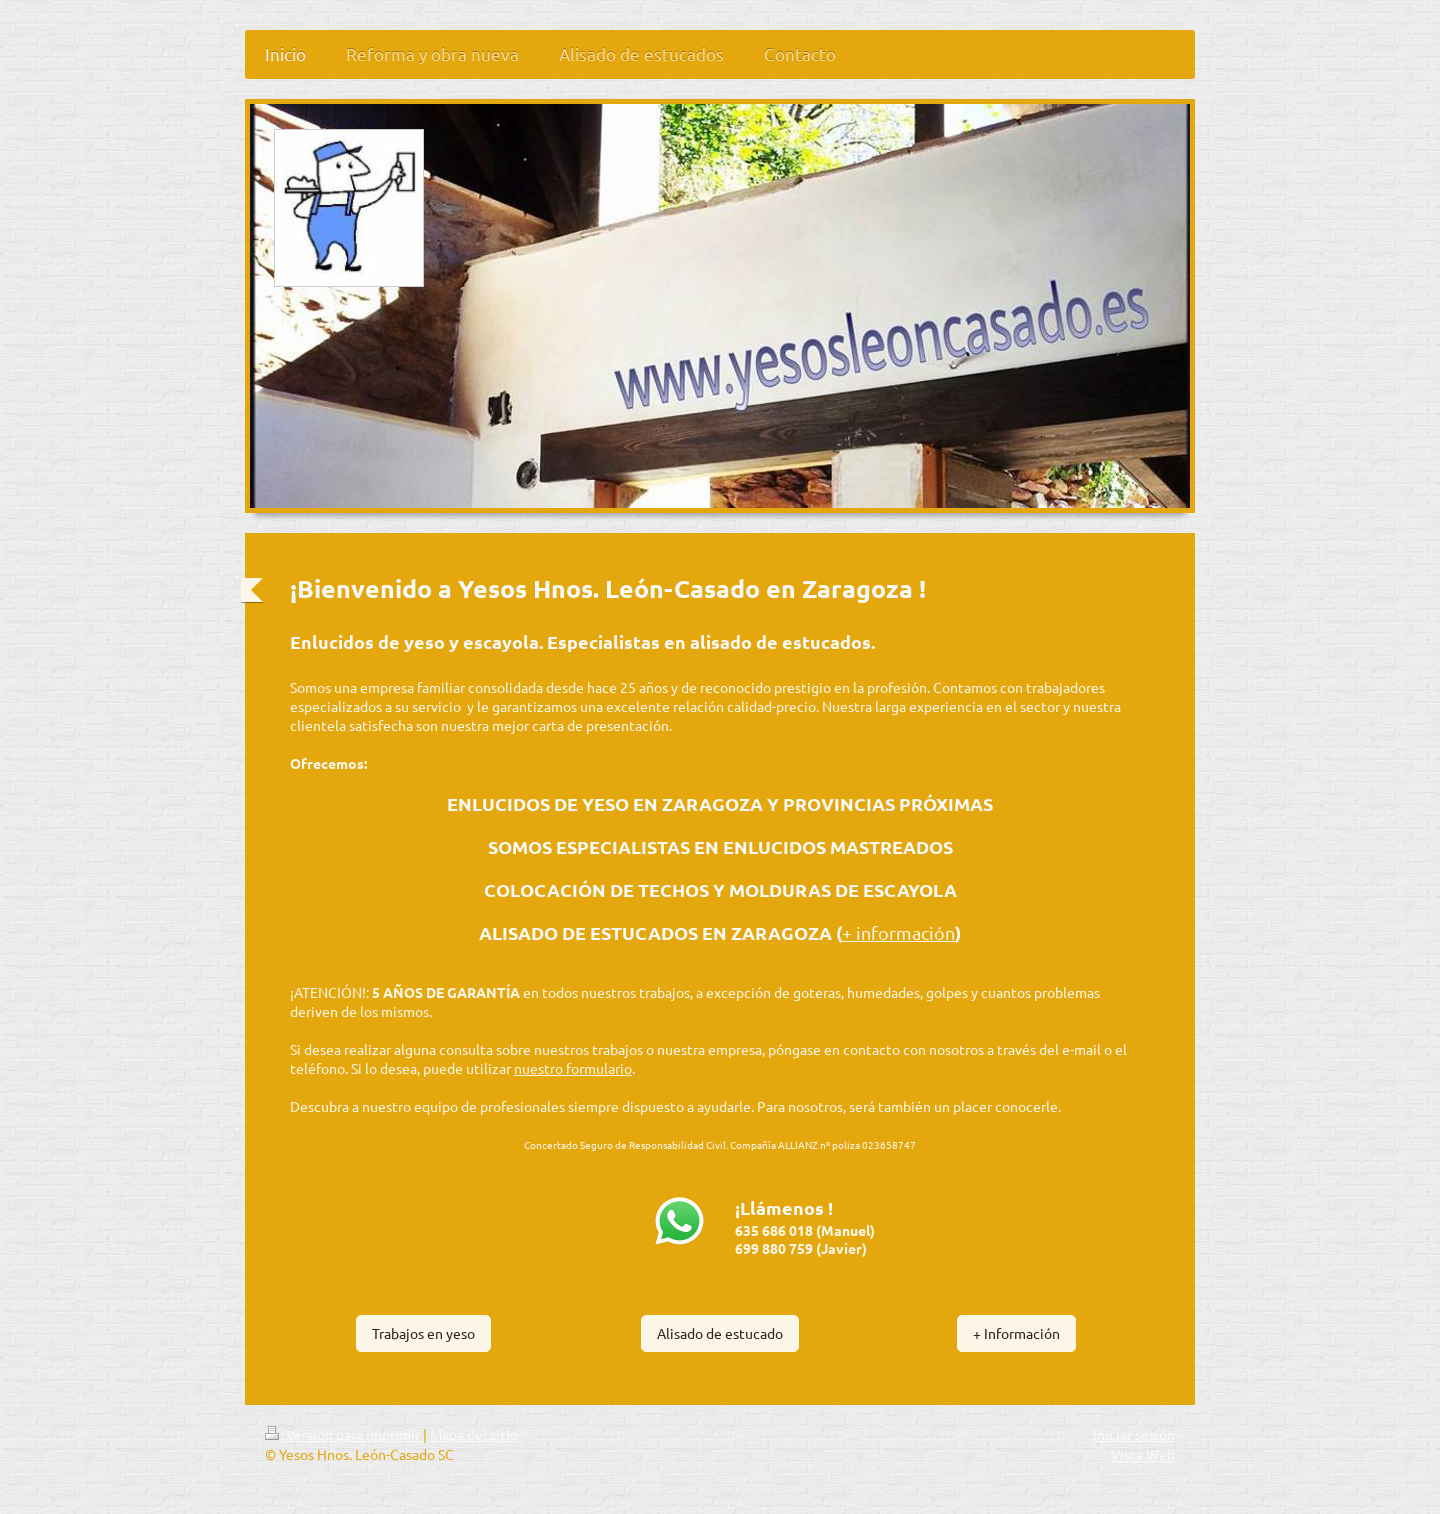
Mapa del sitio (474, 1434)
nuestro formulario (573, 1068)
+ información (898, 932)
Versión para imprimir (344, 1434)
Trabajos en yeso (423, 1333)
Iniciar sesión (1134, 1434)
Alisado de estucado (720, 1333)
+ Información (1016, 1333)
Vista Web (1143, 1454)
